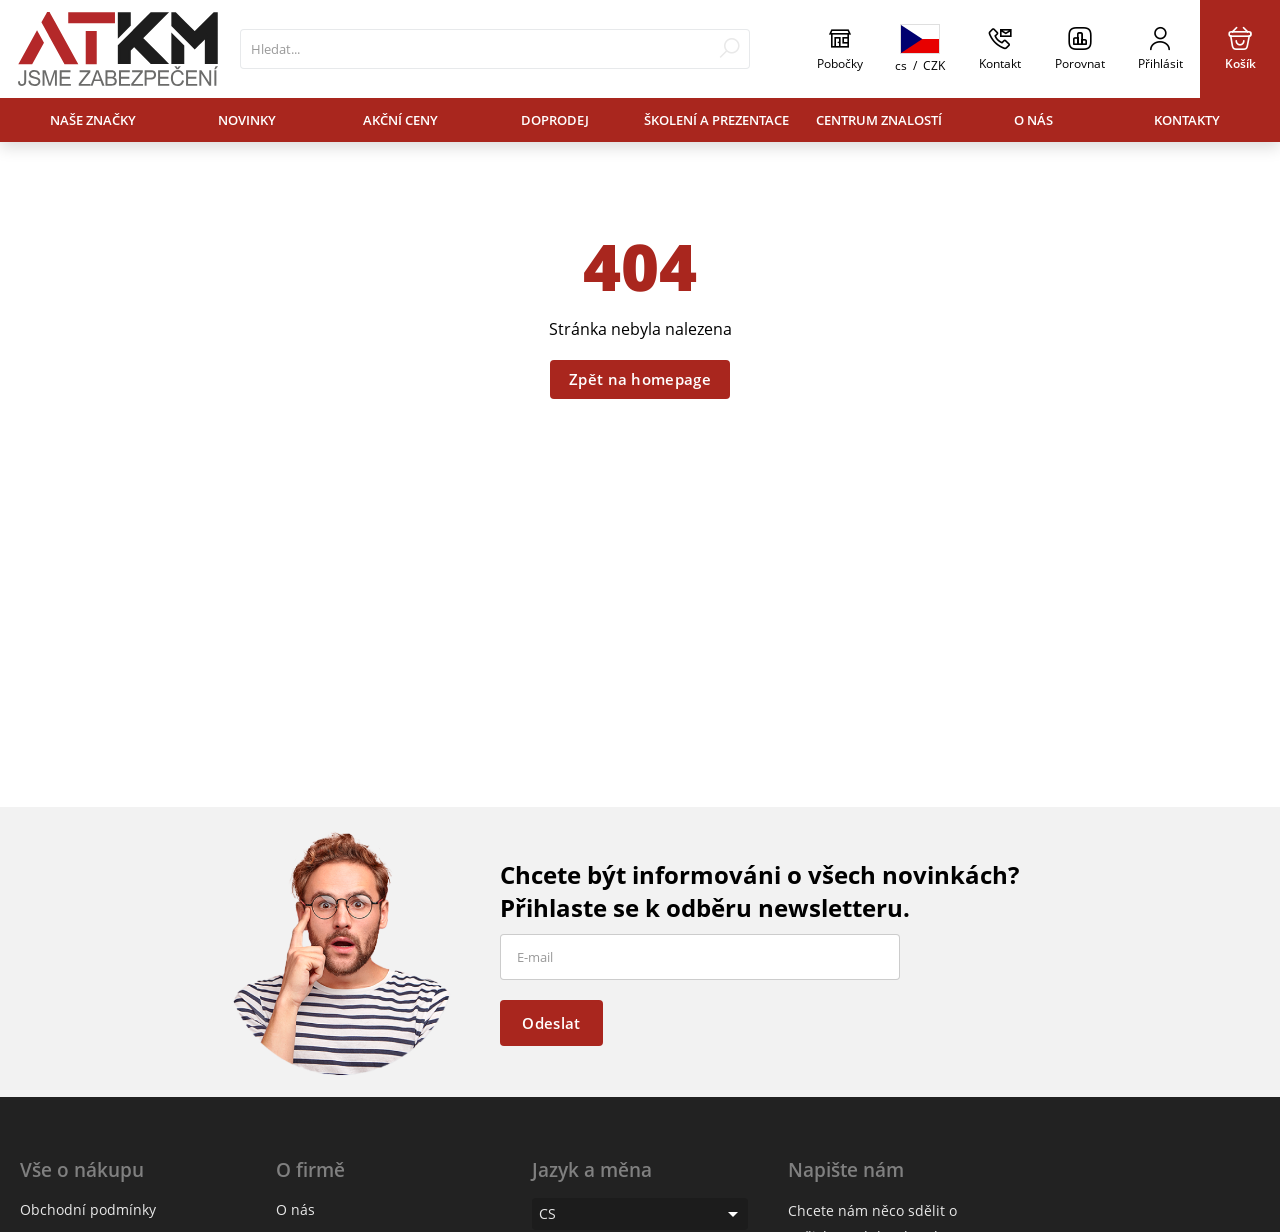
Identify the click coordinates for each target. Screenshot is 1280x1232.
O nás (1033, 120)
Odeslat (551, 1023)
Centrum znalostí (879, 120)
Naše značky (93, 120)
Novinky (247, 120)
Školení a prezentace (716, 120)
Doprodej (555, 120)
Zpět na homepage (640, 379)
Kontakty (1187, 120)
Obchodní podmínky (88, 1209)
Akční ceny (400, 120)
